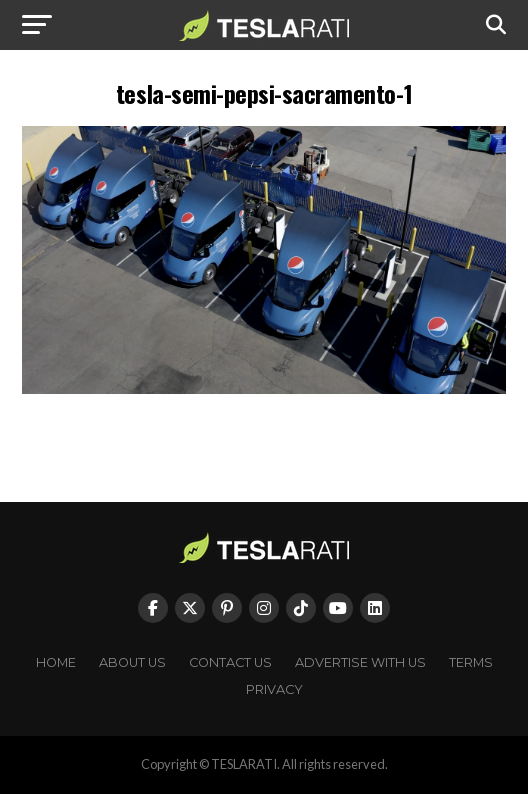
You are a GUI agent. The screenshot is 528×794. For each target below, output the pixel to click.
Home (56, 662)
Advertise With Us (360, 662)
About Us (132, 662)
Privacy (274, 689)
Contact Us (230, 662)
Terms (471, 662)
